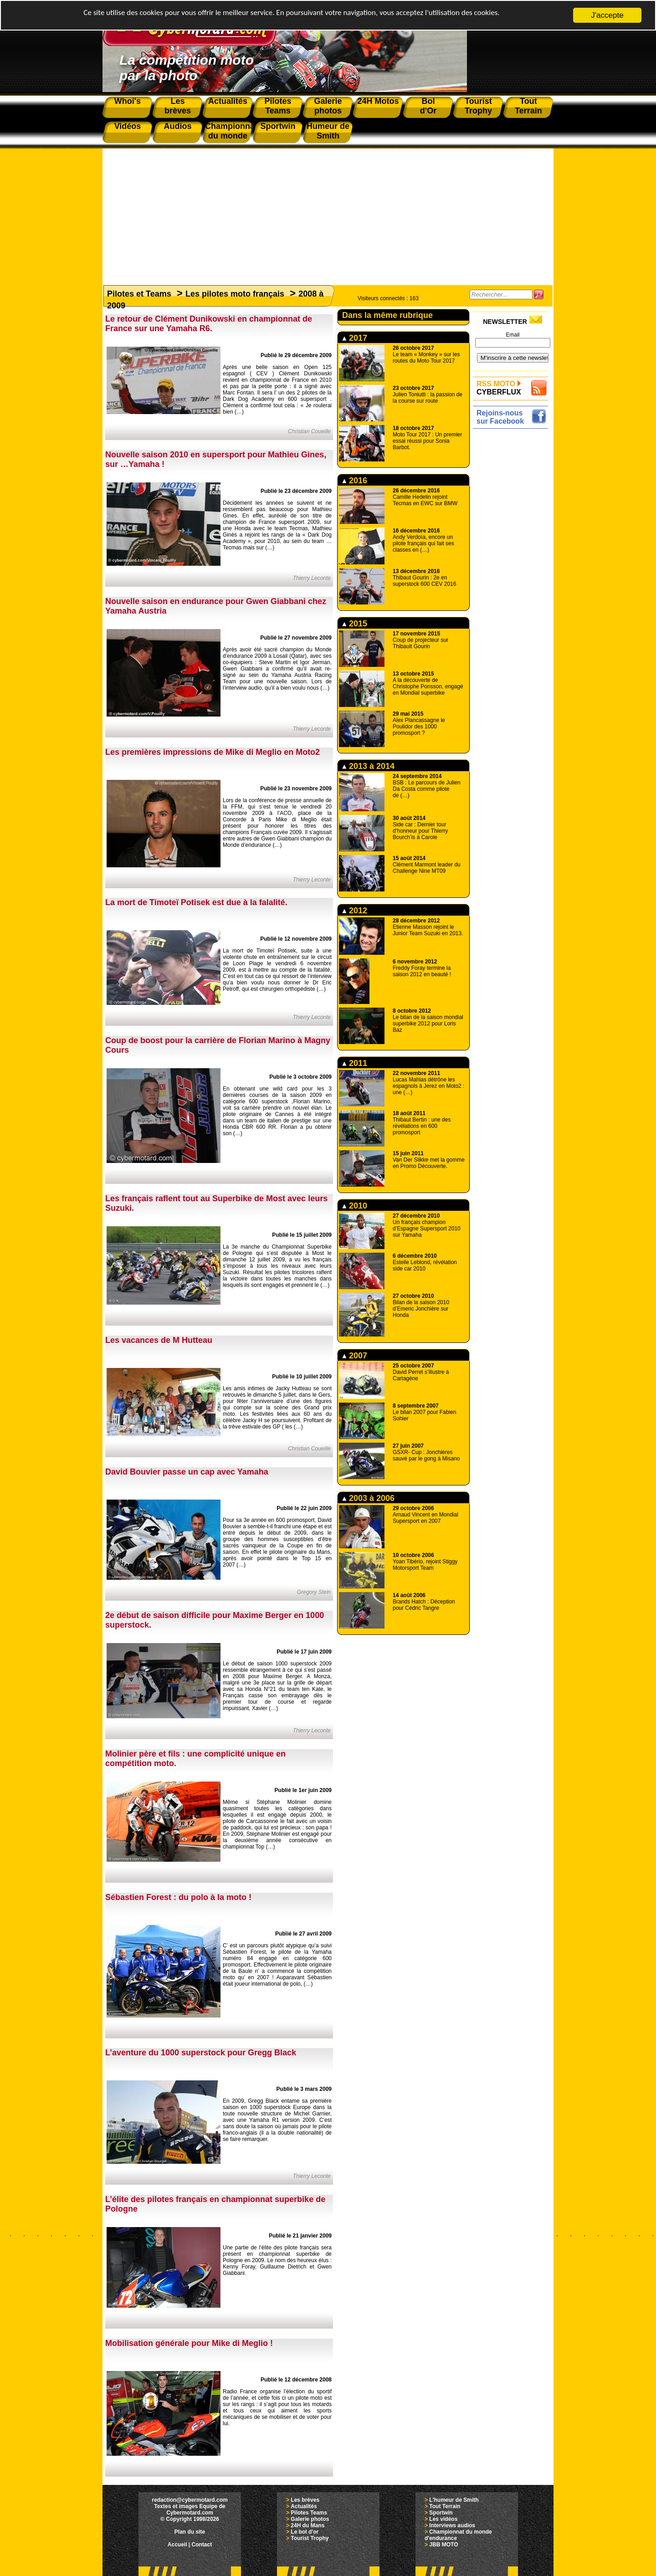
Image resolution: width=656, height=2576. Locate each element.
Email (512, 335)
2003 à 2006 (368, 1498)
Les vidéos (443, 2519)
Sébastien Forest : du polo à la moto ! (178, 1897)
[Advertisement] (328, 212)
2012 (354, 910)
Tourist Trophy (309, 2538)
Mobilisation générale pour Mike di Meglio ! (189, 2343)
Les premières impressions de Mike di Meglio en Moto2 (212, 752)
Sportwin (440, 2512)
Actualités (304, 2506)
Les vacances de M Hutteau (158, 1340)
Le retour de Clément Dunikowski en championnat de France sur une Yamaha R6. (208, 323)
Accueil (177, 2544)
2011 (354, 1063)
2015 (354, 623)
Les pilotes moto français (234, 293)
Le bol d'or (304, 2532)
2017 (354, 338)
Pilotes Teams (309, 2512)
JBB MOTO (443, 2544)
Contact (202, 2544)
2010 (354, 1205)
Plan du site (189, 2532)
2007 (354, 1355)
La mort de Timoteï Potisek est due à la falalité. (196, 902)
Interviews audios (452, 2525)
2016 (354, 480)
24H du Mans (307, 2525)
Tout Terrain (444, 2506)
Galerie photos (310, 2519)
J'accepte (607, 15)
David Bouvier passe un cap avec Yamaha (186, 1471)
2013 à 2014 (368, 766)
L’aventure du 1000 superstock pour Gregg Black (200, 2052)
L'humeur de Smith (453, 2500)
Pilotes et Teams (139, 293)
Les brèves (305, 2500)
